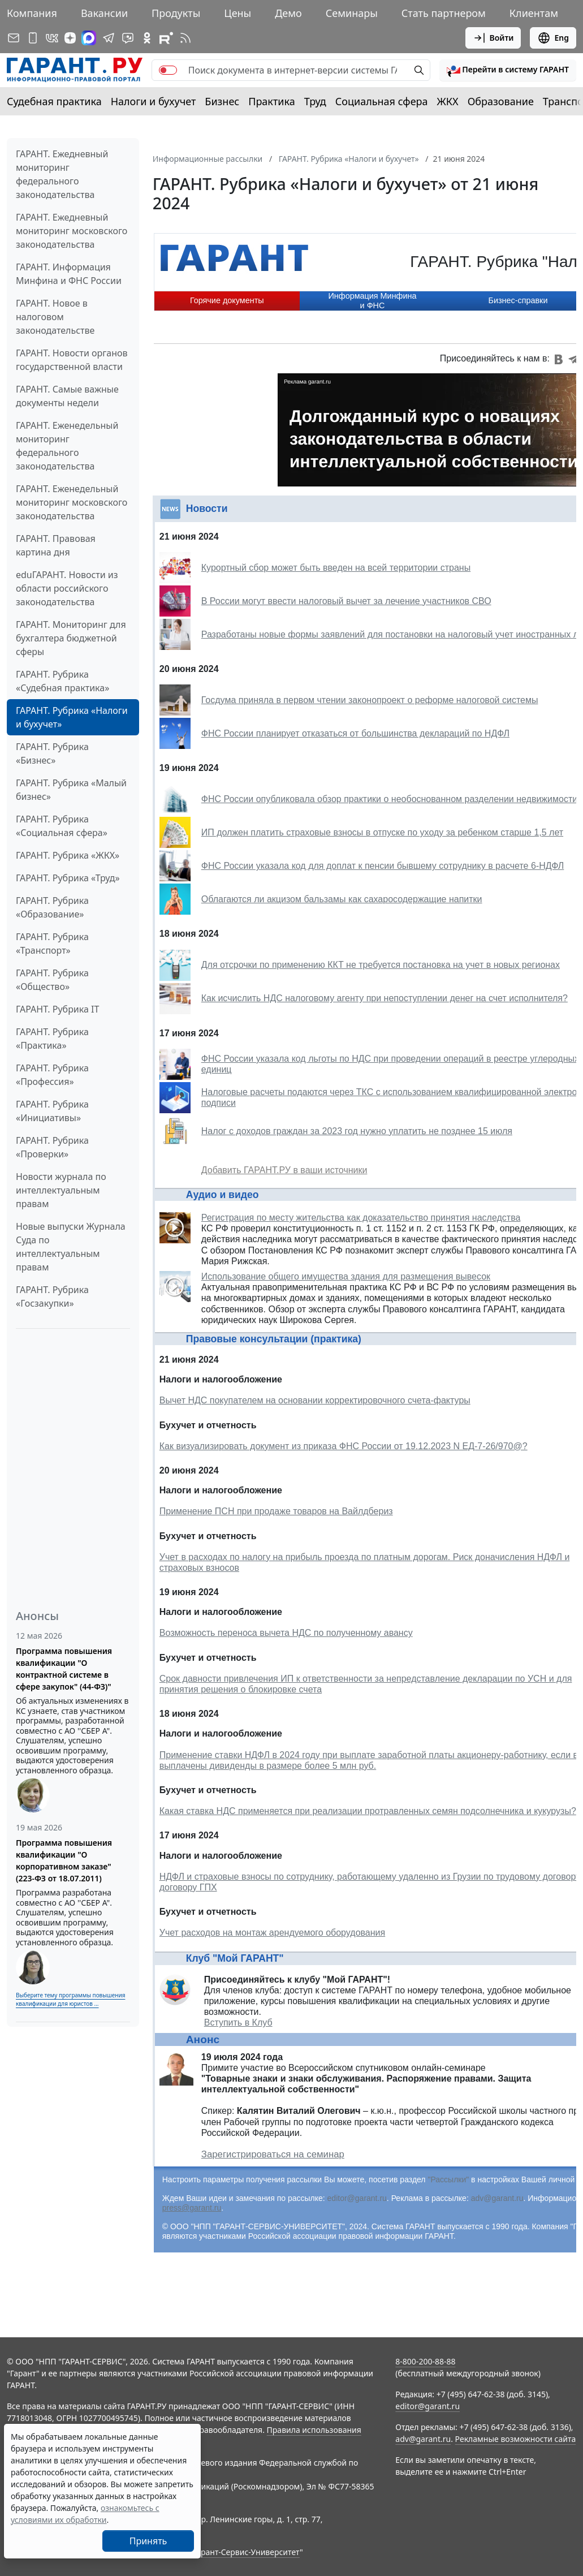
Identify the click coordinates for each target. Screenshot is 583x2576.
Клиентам (533, 13)
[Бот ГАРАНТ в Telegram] (128, 38)
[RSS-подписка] (185, 38)
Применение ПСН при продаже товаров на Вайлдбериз (276, 1511)
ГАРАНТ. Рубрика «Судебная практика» (62, 681)
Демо (288, 13)
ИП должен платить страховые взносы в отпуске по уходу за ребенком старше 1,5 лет (382, 832)
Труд (315, 101)
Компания (32, 13)
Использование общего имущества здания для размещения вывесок (345, 1276)
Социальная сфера (381, 101)
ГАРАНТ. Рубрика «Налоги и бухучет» (72, 717)
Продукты (176, 13)
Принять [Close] (148, 2541)
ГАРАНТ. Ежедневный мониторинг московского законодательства (71, 231)
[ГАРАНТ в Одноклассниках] (147, 38)
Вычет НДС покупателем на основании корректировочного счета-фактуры (314, 1400)
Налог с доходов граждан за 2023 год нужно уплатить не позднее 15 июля (356, 1131)
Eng (553, 38)
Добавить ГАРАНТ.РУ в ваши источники (284, 1170)
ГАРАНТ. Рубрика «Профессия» (52, 1075)
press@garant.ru (191, 2207)
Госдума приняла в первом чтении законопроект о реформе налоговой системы (369, 700)
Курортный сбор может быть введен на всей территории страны (335, 567)
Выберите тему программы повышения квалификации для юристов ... (70, 1999)
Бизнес (222, 101)
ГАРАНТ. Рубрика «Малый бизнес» (71, 790)
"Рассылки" (448, 2179)
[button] (507, 70)
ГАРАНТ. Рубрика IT (57, 1009)
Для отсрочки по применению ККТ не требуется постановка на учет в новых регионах (380, 965)
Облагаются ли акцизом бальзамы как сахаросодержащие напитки (341, 899)
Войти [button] (493, 38)
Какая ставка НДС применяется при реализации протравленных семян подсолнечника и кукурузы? (367, 1811)
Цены (237, 13)
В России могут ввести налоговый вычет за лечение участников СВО (346, 601)
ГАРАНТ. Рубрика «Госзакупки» (52, 1296)
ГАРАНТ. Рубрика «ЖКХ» (67, 855)
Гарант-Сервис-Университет (246, 2552)
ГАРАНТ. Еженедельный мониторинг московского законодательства (71, 502)
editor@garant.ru (357, 2198)
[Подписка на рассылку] (13, 38)
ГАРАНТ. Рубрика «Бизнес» (52, 753)
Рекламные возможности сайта (515, 2438)
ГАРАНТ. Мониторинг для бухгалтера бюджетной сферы (71, 638)
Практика (271, 101)
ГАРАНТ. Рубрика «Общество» (52, 980)
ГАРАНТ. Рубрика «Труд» (68, 878)
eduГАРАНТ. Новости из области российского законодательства (67, 588)
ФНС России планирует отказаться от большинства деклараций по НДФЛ (355, 733)
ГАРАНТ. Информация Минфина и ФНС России (69, 274)
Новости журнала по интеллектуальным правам (61, 1190)
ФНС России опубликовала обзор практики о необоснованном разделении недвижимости (389, 799)
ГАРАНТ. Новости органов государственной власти (72, 360)
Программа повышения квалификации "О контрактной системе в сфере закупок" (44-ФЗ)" (64, 1668)
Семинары (352, 13)
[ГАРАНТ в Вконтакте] (52, 38)
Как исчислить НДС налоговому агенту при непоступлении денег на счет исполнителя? (384, 998)
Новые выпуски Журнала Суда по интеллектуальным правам (71, 1246)
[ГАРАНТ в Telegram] (108, 38)
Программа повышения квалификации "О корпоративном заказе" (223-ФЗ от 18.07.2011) (64, 1860)
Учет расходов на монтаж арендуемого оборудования (272, 1932)
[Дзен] (70, 38)
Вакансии (104, 13)
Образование (501, 101)
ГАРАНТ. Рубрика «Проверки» (52, 1147)
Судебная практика (54, 101)
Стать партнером (443, 13)
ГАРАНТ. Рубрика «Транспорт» (52, 944)
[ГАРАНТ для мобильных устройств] (33, 38)
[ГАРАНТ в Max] (88, 38)
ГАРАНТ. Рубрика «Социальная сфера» (61, 826)
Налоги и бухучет (153, 101)
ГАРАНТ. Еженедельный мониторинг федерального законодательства (67, 445)
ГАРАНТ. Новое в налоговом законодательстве (55, 317)
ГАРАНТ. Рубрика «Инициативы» (52, 1111)
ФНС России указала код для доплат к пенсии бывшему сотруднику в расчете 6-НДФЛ (382, 866)
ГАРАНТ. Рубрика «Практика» (52, 1039)
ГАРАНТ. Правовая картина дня (56, 545)
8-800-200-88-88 (425, 2361)
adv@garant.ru (497, 2198)
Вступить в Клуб (238, 2022)
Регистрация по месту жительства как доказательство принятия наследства (361, 1217)
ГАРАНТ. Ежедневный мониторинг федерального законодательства (62, 174)
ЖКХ (448, 101)
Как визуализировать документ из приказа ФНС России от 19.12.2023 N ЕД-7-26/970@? (343, 1446)
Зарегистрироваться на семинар (272, 2154)
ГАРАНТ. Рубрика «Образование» (52, 907)
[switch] (168, 70)
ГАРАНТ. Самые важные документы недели (67, 396)
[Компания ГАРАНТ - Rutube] (166, 38)
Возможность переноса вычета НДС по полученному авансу (286, 1633)
